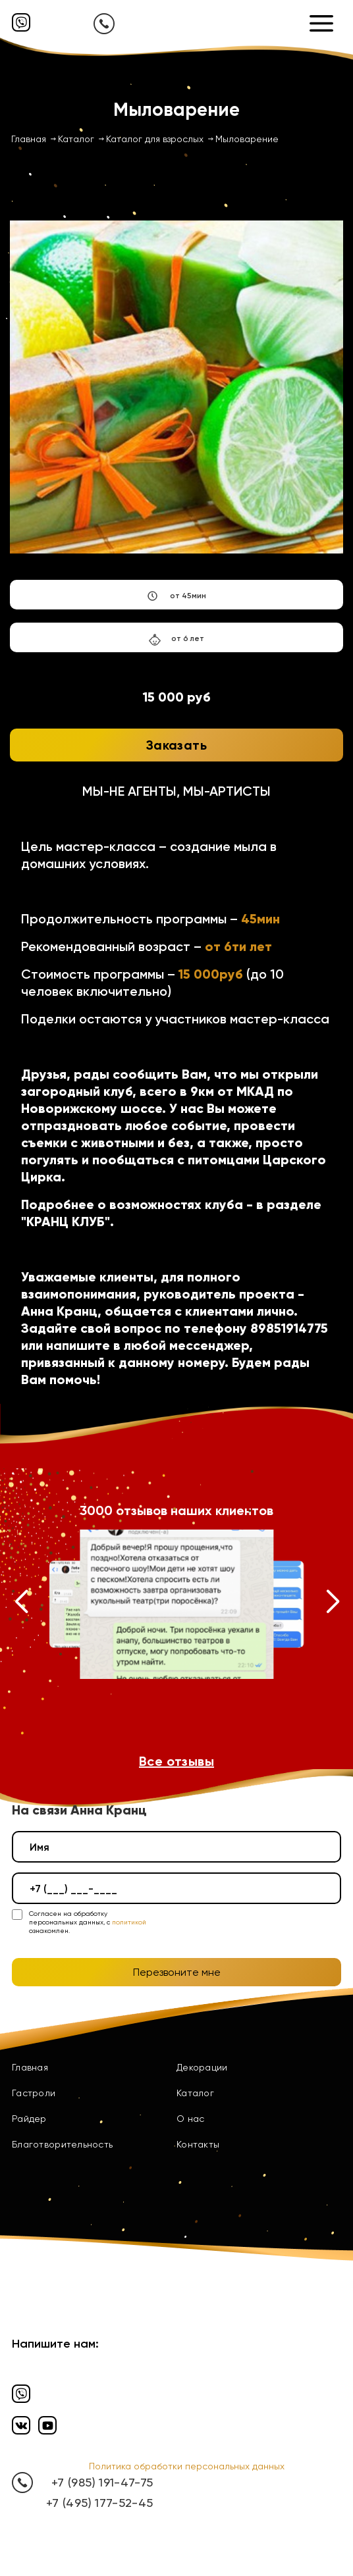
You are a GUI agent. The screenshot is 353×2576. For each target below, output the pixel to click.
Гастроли (33, 2093)
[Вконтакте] (21, 2425)
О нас (190, 2118)
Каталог (195, 2093)
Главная (30, 2067)
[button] (21, 1604)
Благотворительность (62, 2144)
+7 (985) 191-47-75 (102, 2482)
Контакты (197, 2144)
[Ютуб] (47, 2425)
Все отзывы (176, 1761)
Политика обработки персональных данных (187, 2466)
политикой (129, 1922)
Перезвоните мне (177, 1972)
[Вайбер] (21, 22)
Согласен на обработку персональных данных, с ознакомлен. (87, 1922)
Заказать (176, 745)
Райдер (29, 2118)
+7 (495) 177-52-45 (99, 2503)
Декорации (202, 2067)
